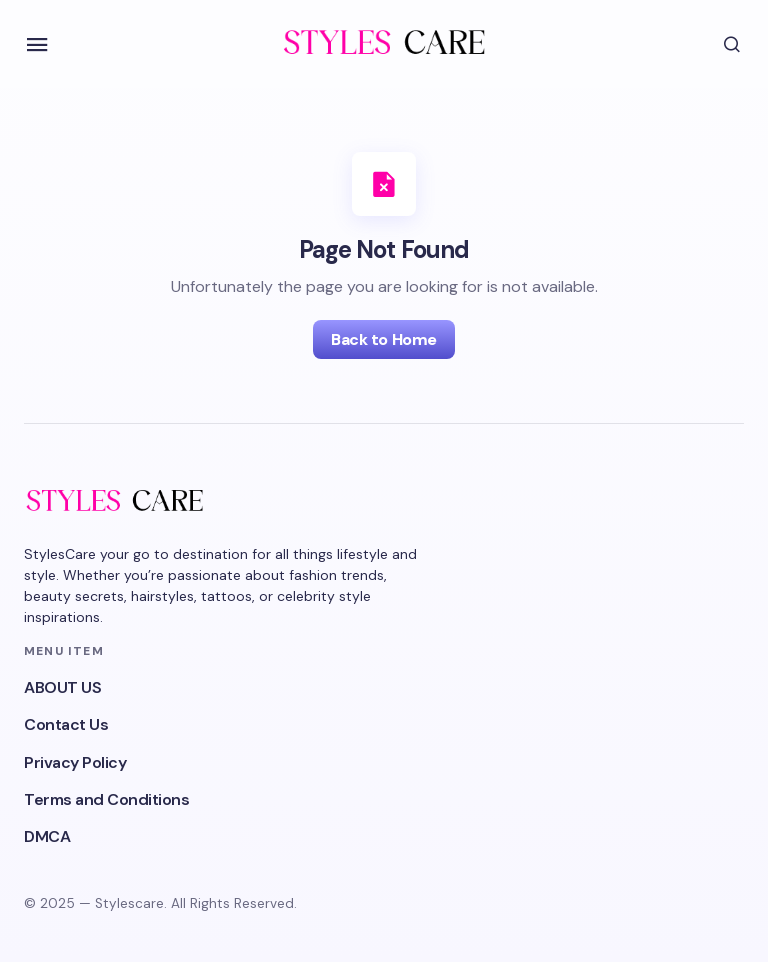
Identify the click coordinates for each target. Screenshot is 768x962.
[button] (37, 44)
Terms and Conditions (106, 799)
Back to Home (383, 339)
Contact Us (66, 724)
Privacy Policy (75, 762)
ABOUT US (62, 687)
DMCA (47, 836)
